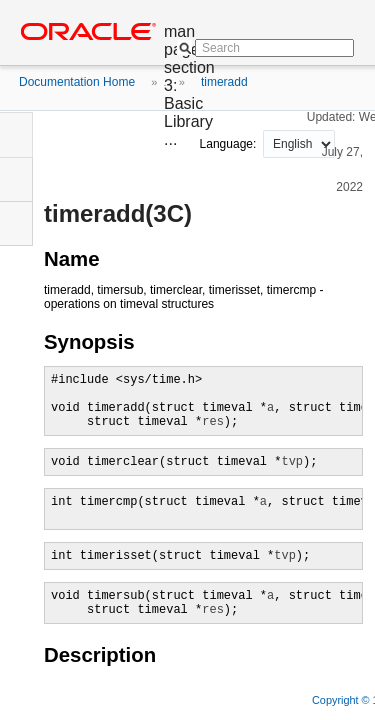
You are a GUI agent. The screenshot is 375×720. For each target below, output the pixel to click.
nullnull (299, 144)
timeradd (224, 82)
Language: (230, 144)
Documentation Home (77, 82)
